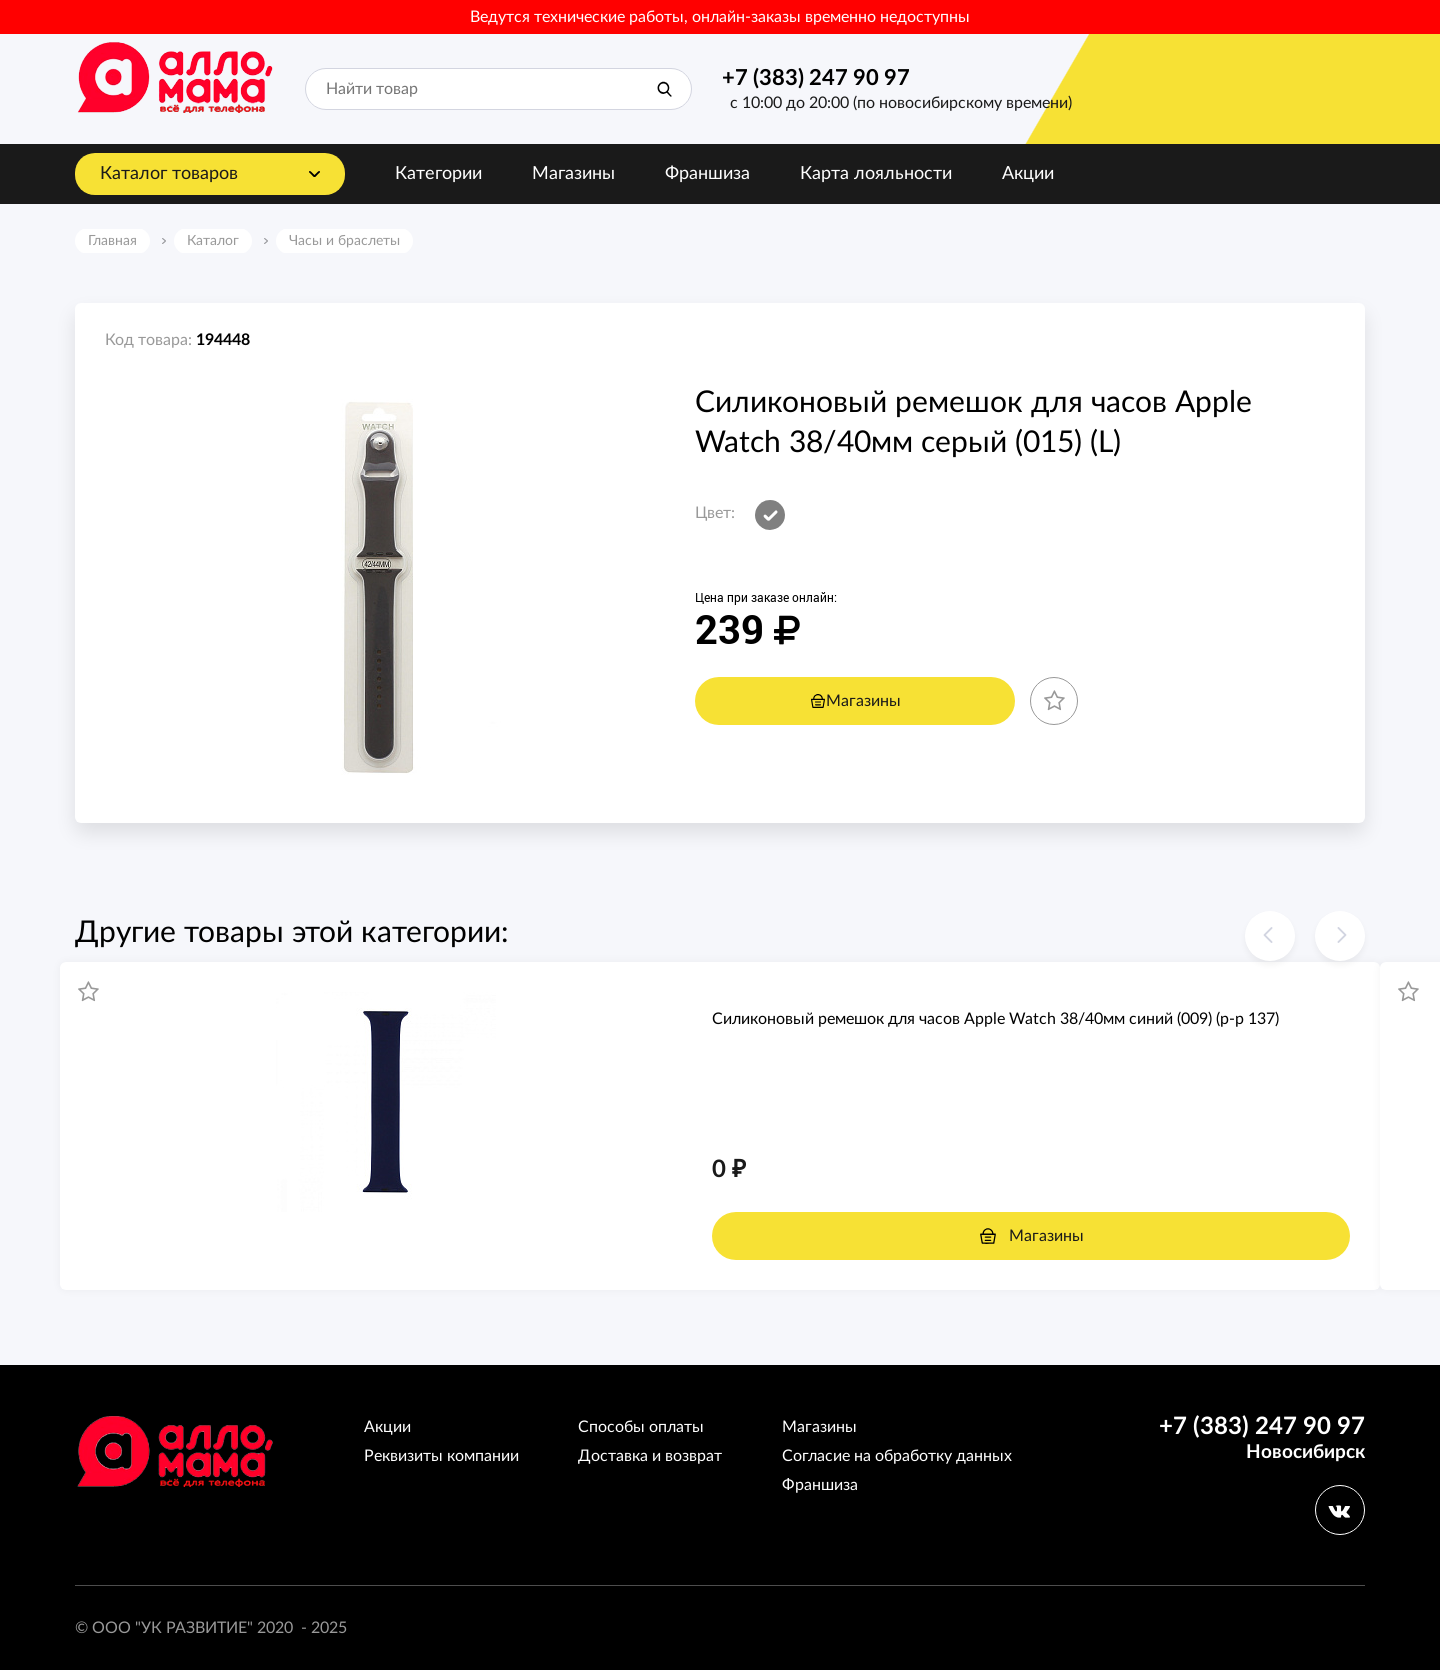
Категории (438, 174)
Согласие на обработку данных (897, 1456)
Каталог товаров (169, 174)
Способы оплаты (641, 1427)
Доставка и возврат (650, 1456)
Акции (1028, 174)
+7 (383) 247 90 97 (816, 78)
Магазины (573, 174)
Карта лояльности (876, 174)
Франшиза (707, 174)
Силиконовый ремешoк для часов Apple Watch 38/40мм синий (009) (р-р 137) (995, 1019)
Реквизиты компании (441, 1456)
